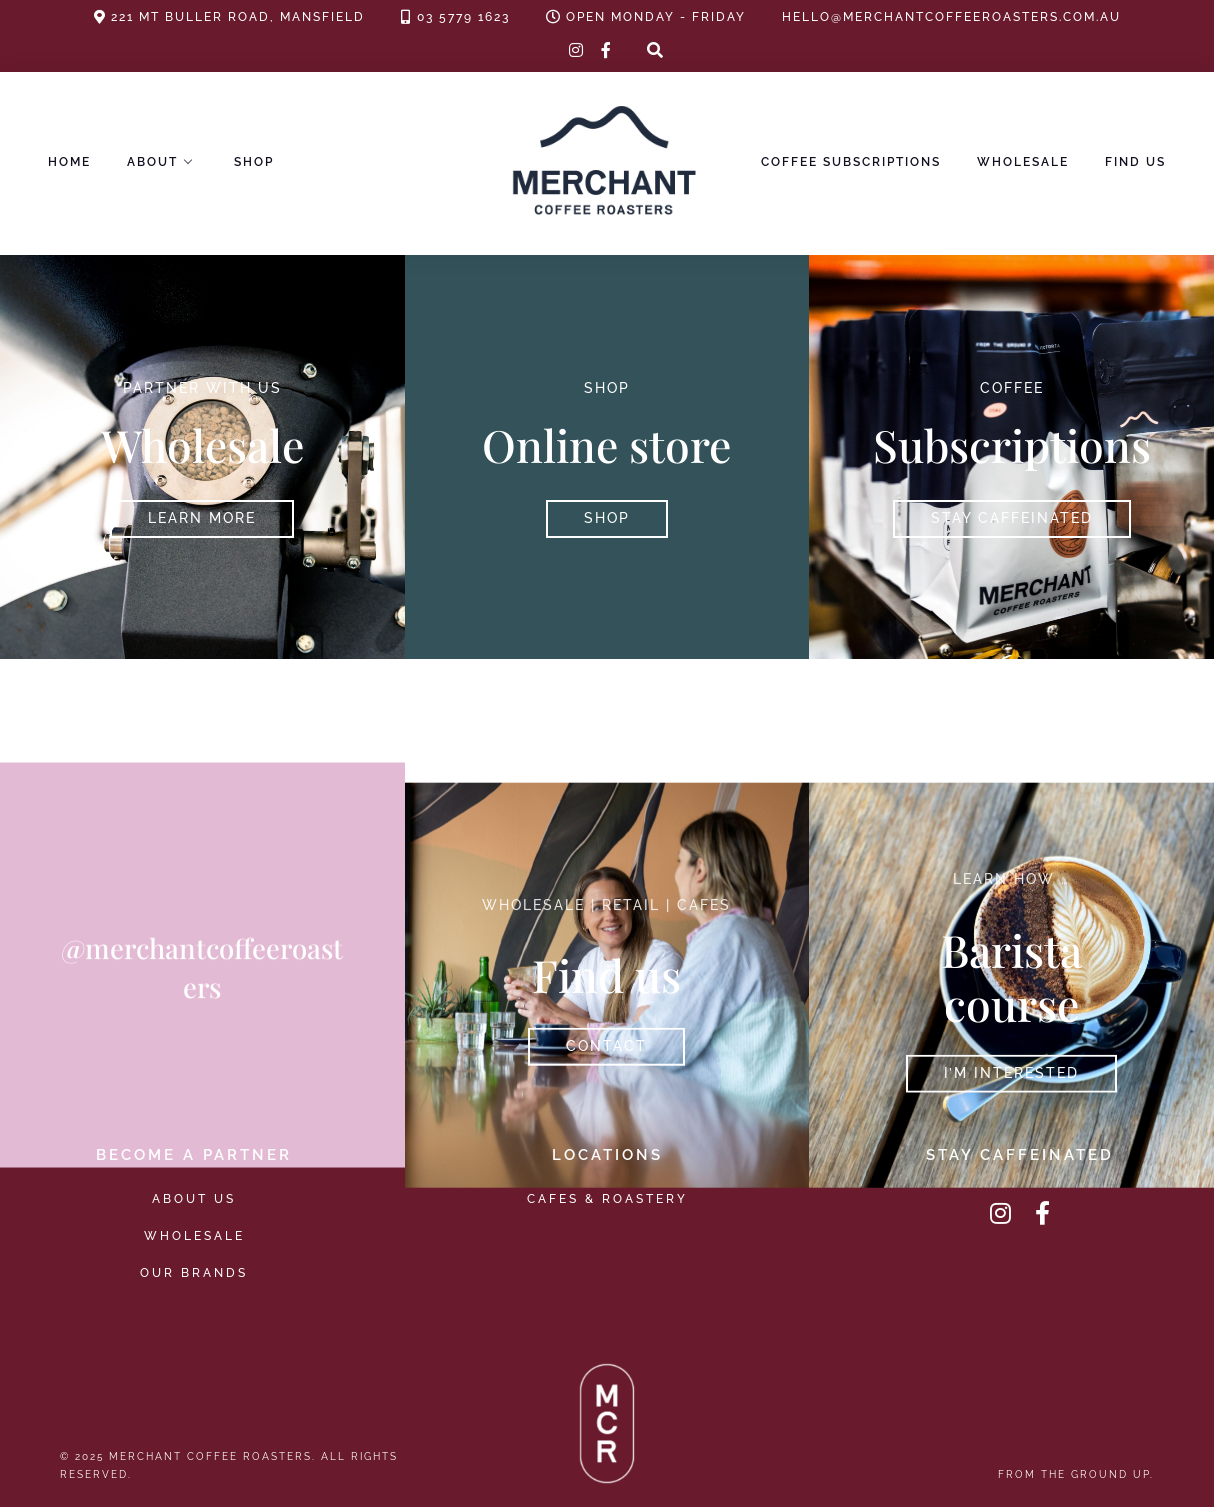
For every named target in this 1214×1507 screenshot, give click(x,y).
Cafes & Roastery (607, 1198)
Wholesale (1023, 162)
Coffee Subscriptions (851, 162)
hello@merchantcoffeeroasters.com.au (951, 17)
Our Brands (194, 1272)
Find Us (1135, 162)
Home (69, 162)
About (152, 162)
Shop (254, 162)
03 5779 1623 (463, 17)
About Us (194, 1198)
